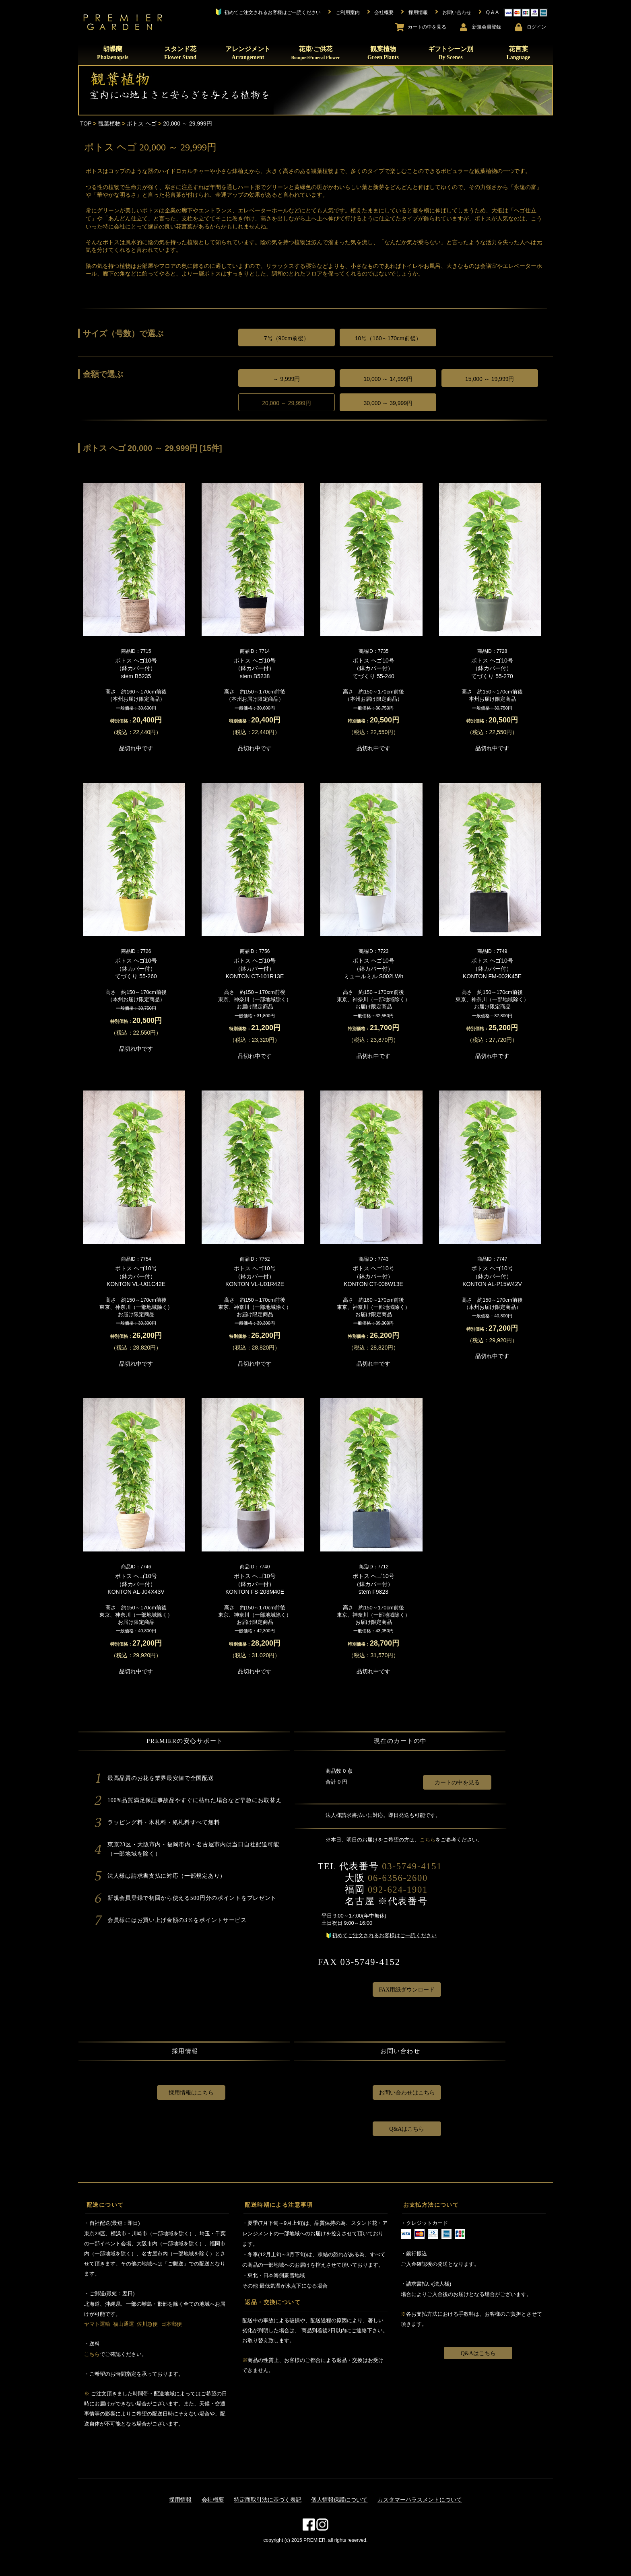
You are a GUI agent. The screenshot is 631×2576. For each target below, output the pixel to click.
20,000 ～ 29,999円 (286, 403)
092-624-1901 (398, 1890)
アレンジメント (247, 52)
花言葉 (518, 52)
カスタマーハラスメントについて (419, 2499)
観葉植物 (383, 52)
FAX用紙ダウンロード (407, 1990)
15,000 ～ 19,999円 (489, 379)
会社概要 (213, 2499)
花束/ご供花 (315, 52)
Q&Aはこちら (406, 2129)
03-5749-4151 (412, 1866)
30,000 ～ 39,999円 (388, 403)
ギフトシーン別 (450, 52)
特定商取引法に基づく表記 (267, 2499)
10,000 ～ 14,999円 (388, 379)
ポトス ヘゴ (142, 123)
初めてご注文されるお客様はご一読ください (384, 1935)
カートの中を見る (457, 1783)
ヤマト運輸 (97, 2324)
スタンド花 (180, 52)
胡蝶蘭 (112, 52)
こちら (427, 1840)
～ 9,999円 (286, 379)
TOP (86, 123)
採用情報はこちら (191, 2093)
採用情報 (180, 2499)
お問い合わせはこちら (407, 2093)
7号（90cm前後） (286, 338)
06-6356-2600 (398, 1878)
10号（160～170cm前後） (388, 338)
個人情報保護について (339, 2499)
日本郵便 (171, 2324)
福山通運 (123, 2324)
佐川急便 (147, 2324)
